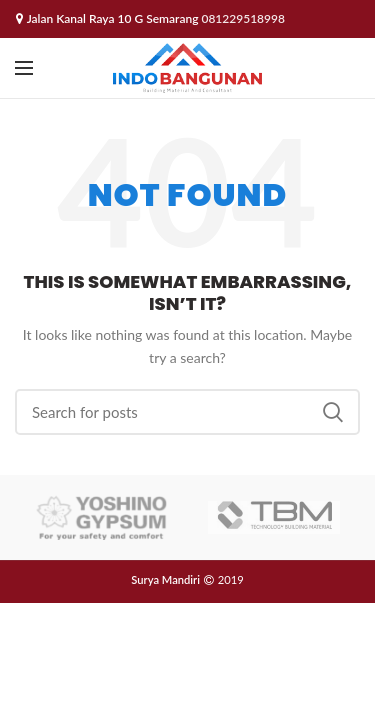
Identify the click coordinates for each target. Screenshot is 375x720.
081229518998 (243, 18)
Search (333, 412)
